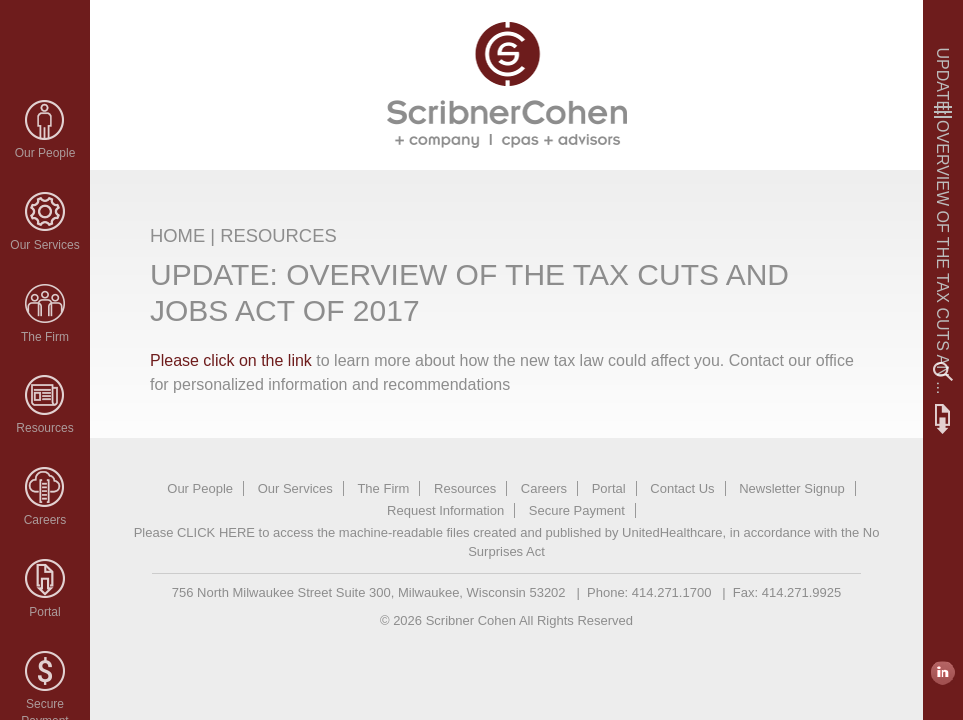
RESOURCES (278, 235)
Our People (45, 153)
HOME (177, 235)
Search (943, 372)
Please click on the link (233, 360)
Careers (45, 520)
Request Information (445, 510)
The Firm (45, 337)
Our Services (44, 245)
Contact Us (682, 488)
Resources (44, 428)
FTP (943, 419)
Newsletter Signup (792, 488)
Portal (44, 612)
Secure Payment (577, 510)
